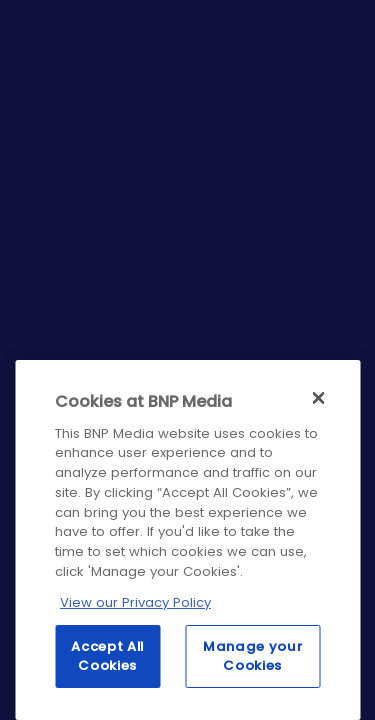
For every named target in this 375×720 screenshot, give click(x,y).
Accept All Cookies (107, 655)
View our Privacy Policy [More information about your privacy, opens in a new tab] (135, 602)
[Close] (318, 398)
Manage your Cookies (252, 655)
